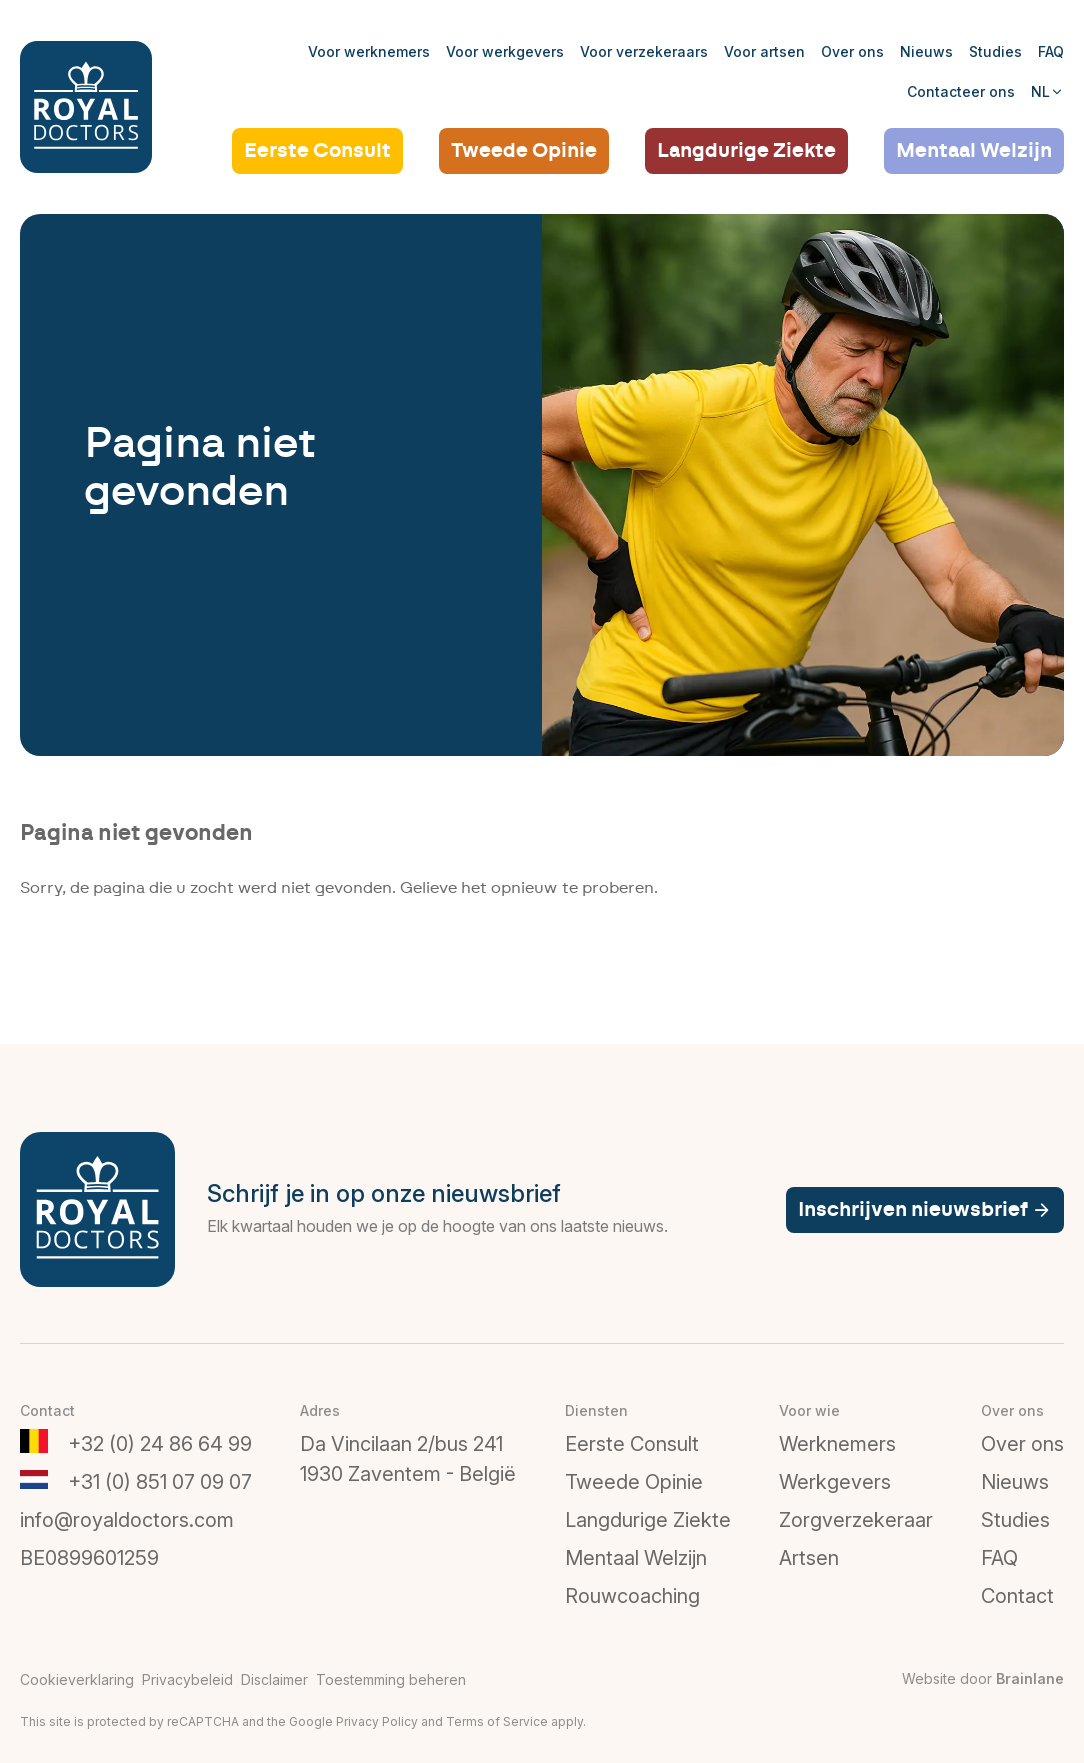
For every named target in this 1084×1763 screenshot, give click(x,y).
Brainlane (1030, 1678)
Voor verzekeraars (644, 51)
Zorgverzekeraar (856, 1520)
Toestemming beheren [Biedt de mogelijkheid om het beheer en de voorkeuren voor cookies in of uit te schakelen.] (391, 1679)
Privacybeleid (187, 1679)
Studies (995, 51)
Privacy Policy (377, 1721)
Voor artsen (764, 51)
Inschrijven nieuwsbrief (925, 1210)
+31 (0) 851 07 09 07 (160, 1482)
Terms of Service (497, 1721)
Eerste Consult (317, 151)
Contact (1017, 1596)
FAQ (1051, 51)
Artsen (809, 1558)
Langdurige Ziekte (746, 151)
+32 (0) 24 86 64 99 (160, 1444)
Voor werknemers (369, 51)
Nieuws (926, 51)
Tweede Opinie (524, 151)
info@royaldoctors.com (127, 1520)
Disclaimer (274, 1679)
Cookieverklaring (77, 1679)
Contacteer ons (961, 91)
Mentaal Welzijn (974, 151)
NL (1047, 91)
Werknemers (837, 1444)
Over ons (852, 51)
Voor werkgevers (505, 51)
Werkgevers (835, 1482)
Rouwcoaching (632, 1596)
